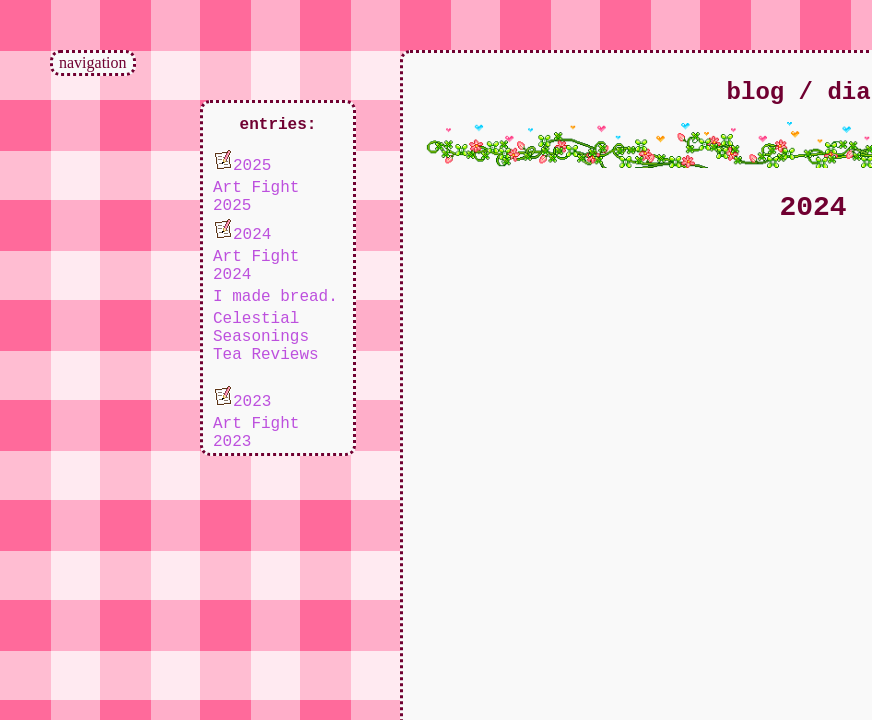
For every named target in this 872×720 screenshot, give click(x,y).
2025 (242, 162)
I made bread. (275, 297)
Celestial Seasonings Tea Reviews (266, 337)
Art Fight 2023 (256, 433)
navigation (93, 62)
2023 (242, 398)
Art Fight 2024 (256, 266)
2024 (242, 231)
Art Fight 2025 (256, 197)
